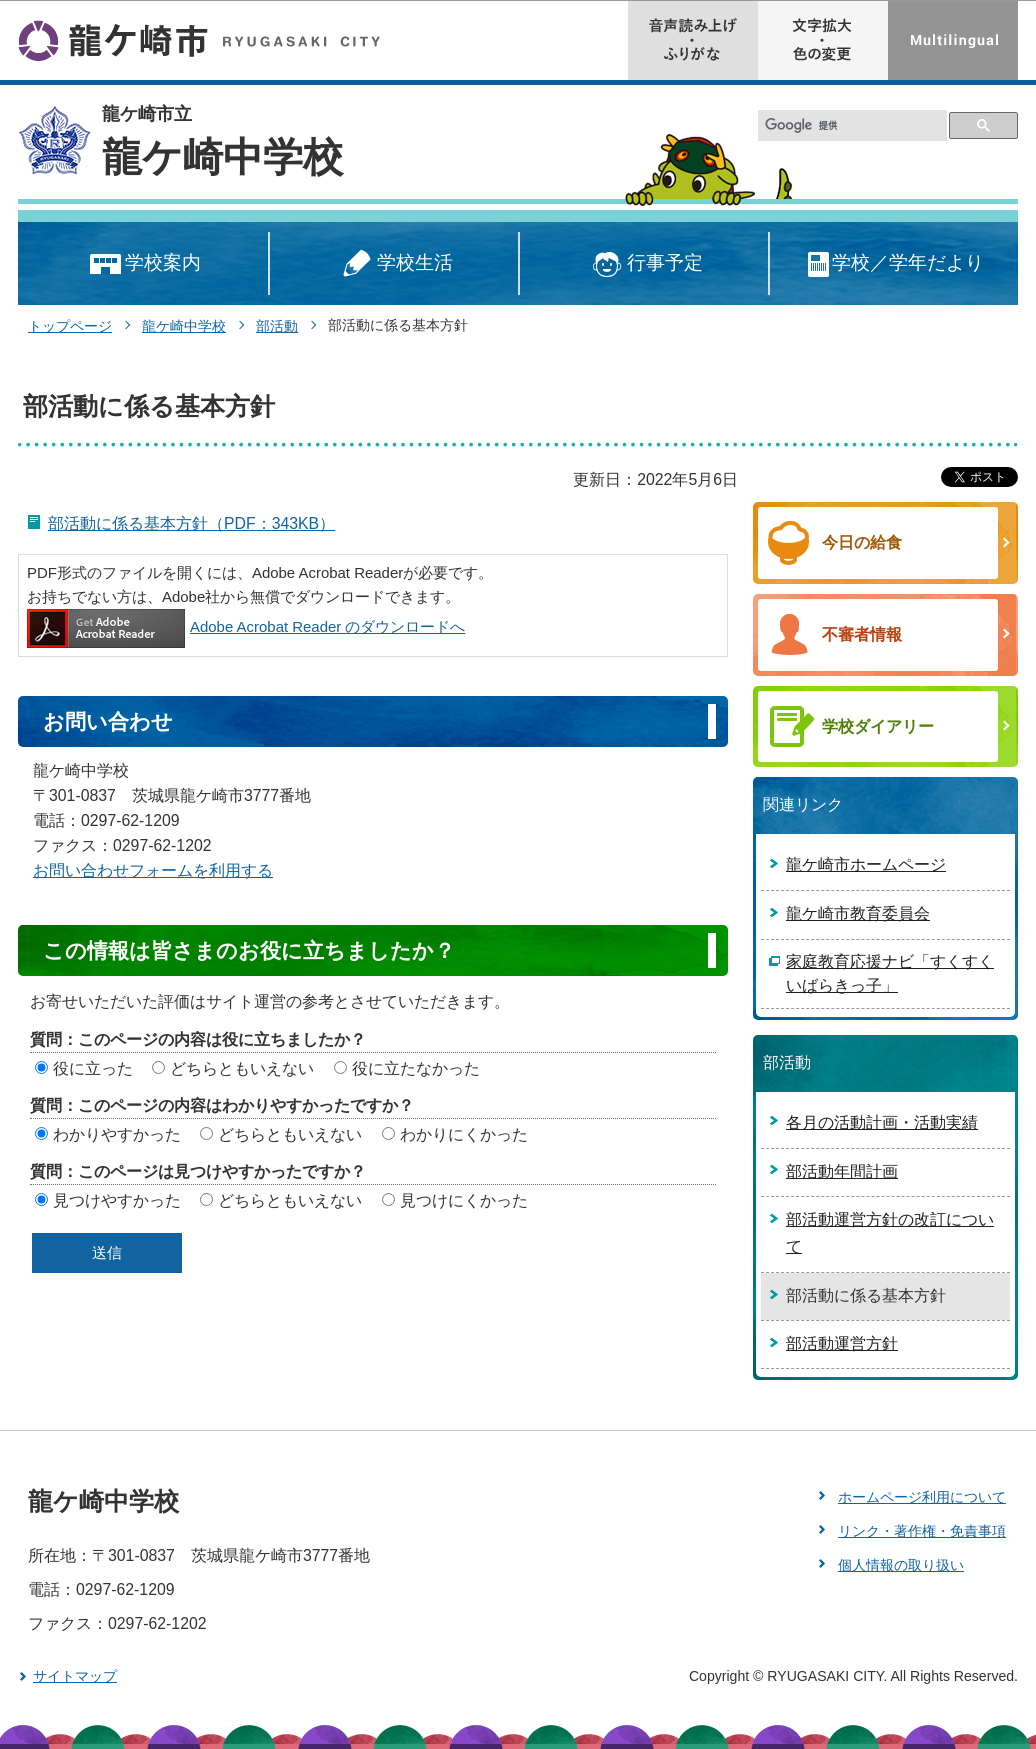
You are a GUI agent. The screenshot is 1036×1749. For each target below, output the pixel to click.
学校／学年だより (894, 264)
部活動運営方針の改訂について (890, 1233)
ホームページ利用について (922, 1497)
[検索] (853, 125)
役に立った (93, 1068)
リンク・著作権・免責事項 (922, 1531)
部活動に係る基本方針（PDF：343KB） (191, 523)
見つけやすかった (117, 1200)
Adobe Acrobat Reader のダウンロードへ (246, 626)
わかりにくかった (464, 1134)
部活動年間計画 (842, 1171)
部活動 (277, 326)
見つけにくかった (464, 1200)
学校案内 (143, 264)
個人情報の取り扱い (901, 1565)
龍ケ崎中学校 (222, 157)
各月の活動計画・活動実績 (882, 1122)
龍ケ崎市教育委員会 (858, 913)
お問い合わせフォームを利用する (153, 870)
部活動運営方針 (842, 1343)
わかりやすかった (117, 1134)
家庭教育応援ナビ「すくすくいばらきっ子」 (890, 973)
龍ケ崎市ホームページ (866, 864)
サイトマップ (75, 1676)
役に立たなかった (416, 1068)
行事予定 (644, 264)
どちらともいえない (242, 1068)
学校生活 (394, 264)
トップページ (70, 326)
